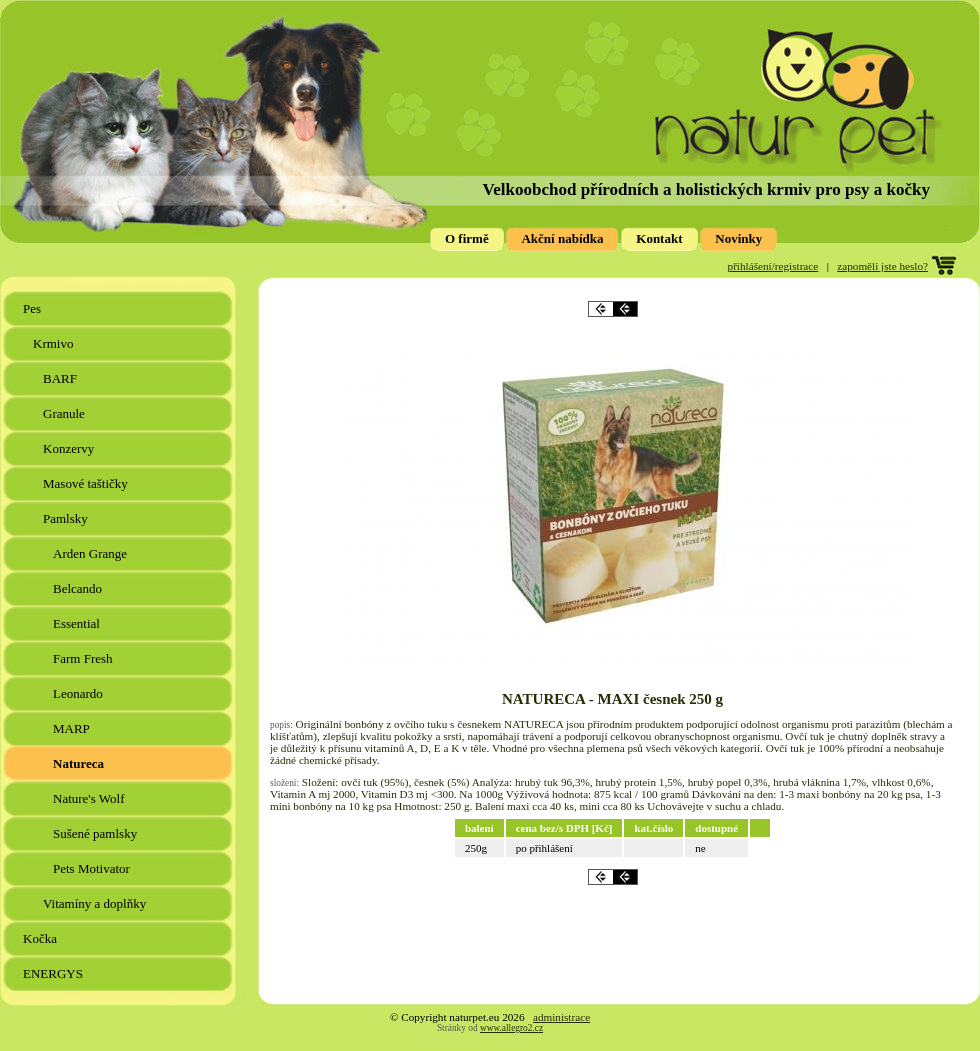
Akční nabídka (562, 238)
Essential (78, 623)
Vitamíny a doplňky (96, 903)
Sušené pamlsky (96, 833)
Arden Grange (91, 553)
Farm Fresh (84, 658)
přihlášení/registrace (773, 266)
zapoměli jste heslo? (882, 266)
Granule (65, 413)
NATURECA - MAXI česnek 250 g (612, 699)
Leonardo (79, 693)
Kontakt (659, 238)
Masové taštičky (87, 483)
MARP (73, 728)
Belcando (79, 588)
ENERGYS (54, 973)
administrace (561, 1017)
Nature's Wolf (90, 798)
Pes (33, 308)
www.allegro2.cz (511, 1028)
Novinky (738, 238)
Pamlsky (67, 518)
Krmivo (55, 343)
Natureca (80, 763)
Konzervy (70, 448)
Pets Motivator (93, 868)
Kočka (41, 938)
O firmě (467, 238)
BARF (61, 378)
